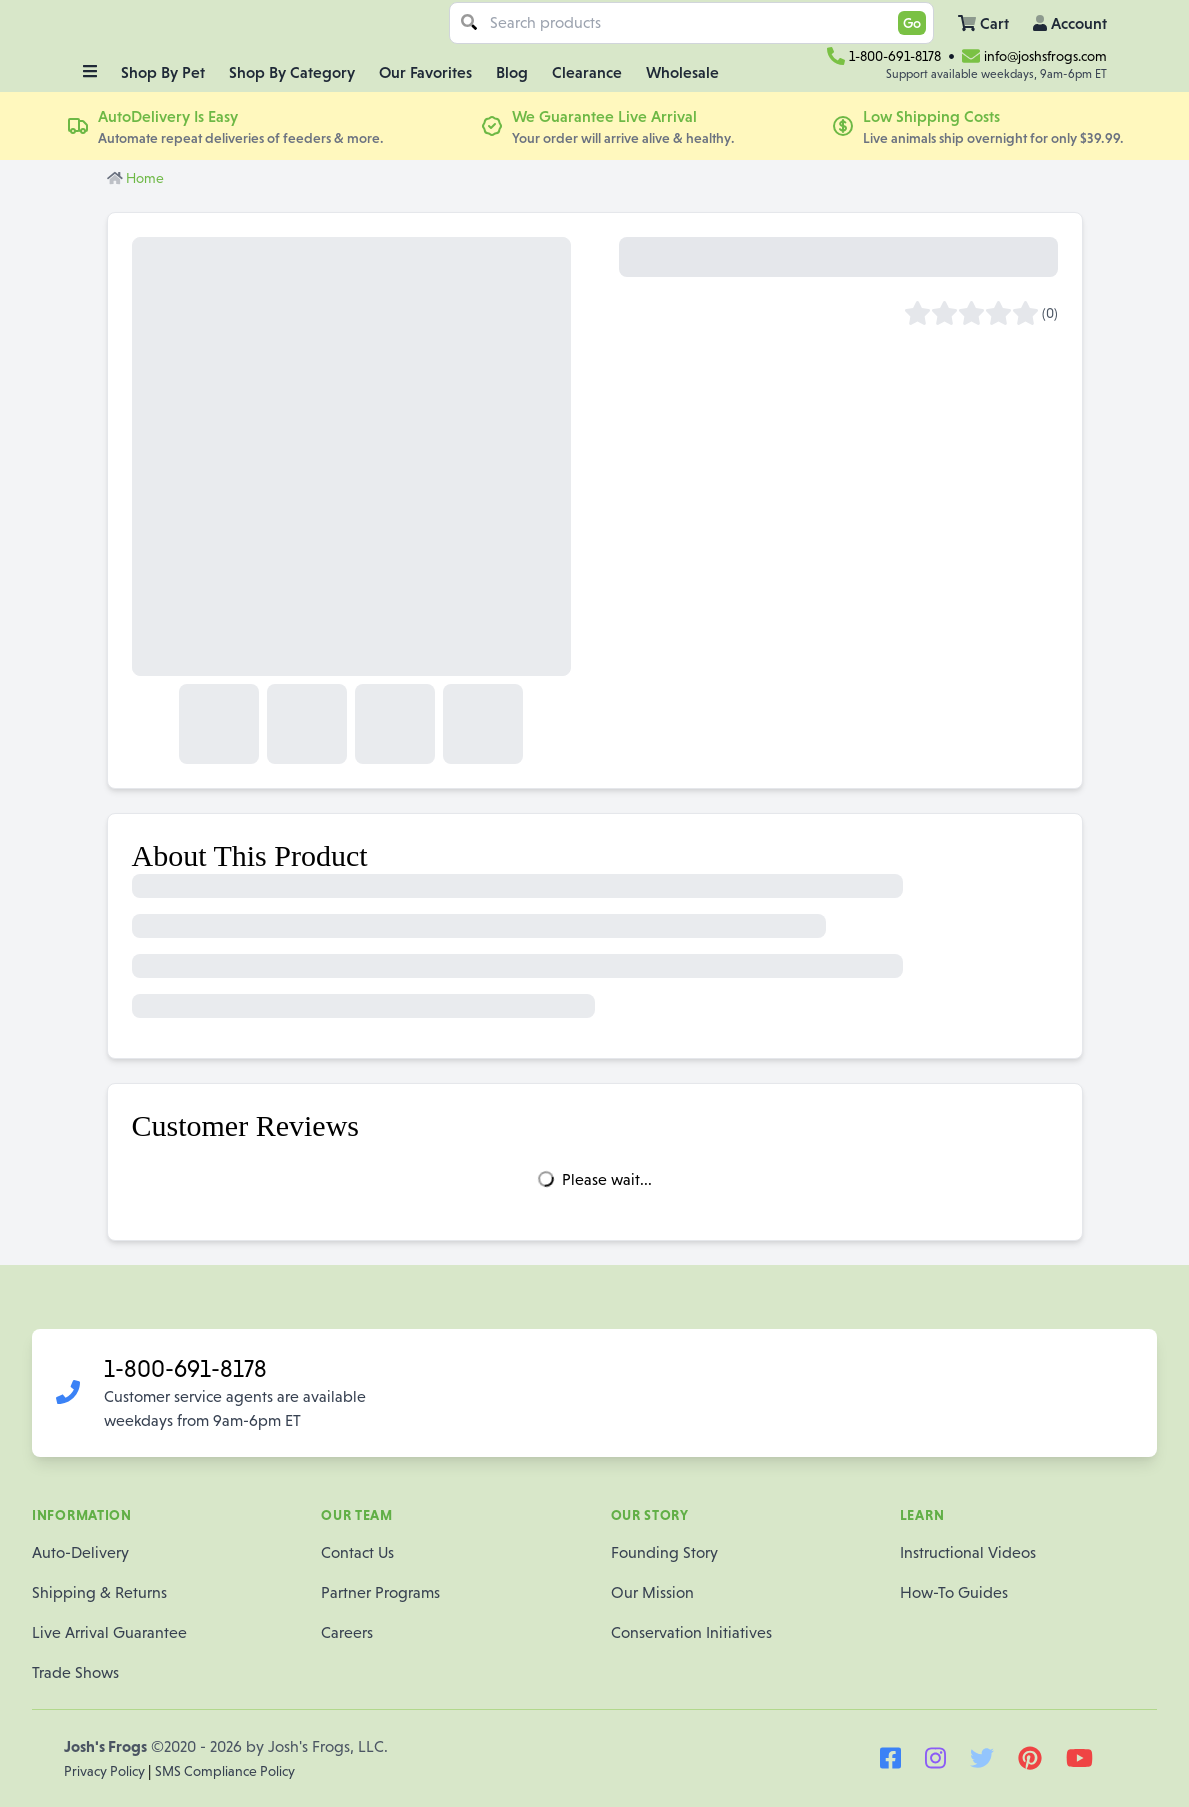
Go (912, 23)
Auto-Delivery (80, 1552)
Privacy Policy (106, 1771)
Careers (347, 1632)
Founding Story (664, 1552)
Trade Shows (75, 1672)
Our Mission (652, 1592)
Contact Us (357, 1552)
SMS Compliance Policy (225, 1771)
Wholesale (682, 72)
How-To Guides (954, 1592)
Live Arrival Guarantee (109, 1632)
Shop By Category (292, 72)
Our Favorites (425, 72)
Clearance (587, 72)
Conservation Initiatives (691, 1632)
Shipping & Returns (99, 1592)
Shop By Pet (163, 72)
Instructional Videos (968, 1552)
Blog (512, 72)
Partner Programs (380, 1592)
